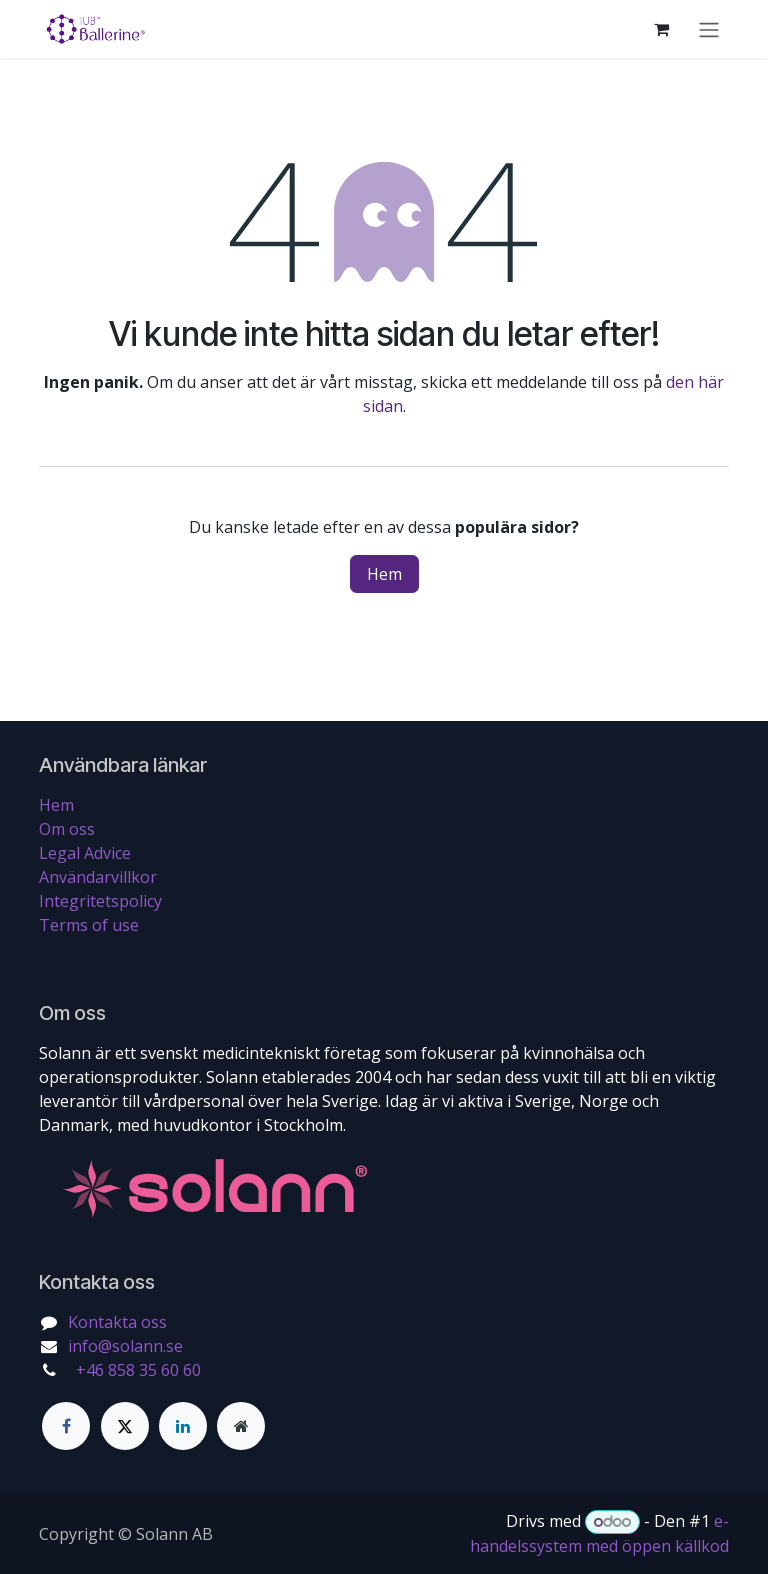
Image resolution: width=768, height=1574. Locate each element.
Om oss (67, 829)
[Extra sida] (241, 1426)
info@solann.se (125, 1346)
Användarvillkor (98, 877)
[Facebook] (66, 1426)
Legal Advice (85, 853)
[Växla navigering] (709, 29)
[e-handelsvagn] (661, 29)
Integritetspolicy (100, 901)
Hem (384, 574)
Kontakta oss (117, 1322)
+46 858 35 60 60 (136, 1370)
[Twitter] (125, 1426)
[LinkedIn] (183, 1426)
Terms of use (89, 925)
